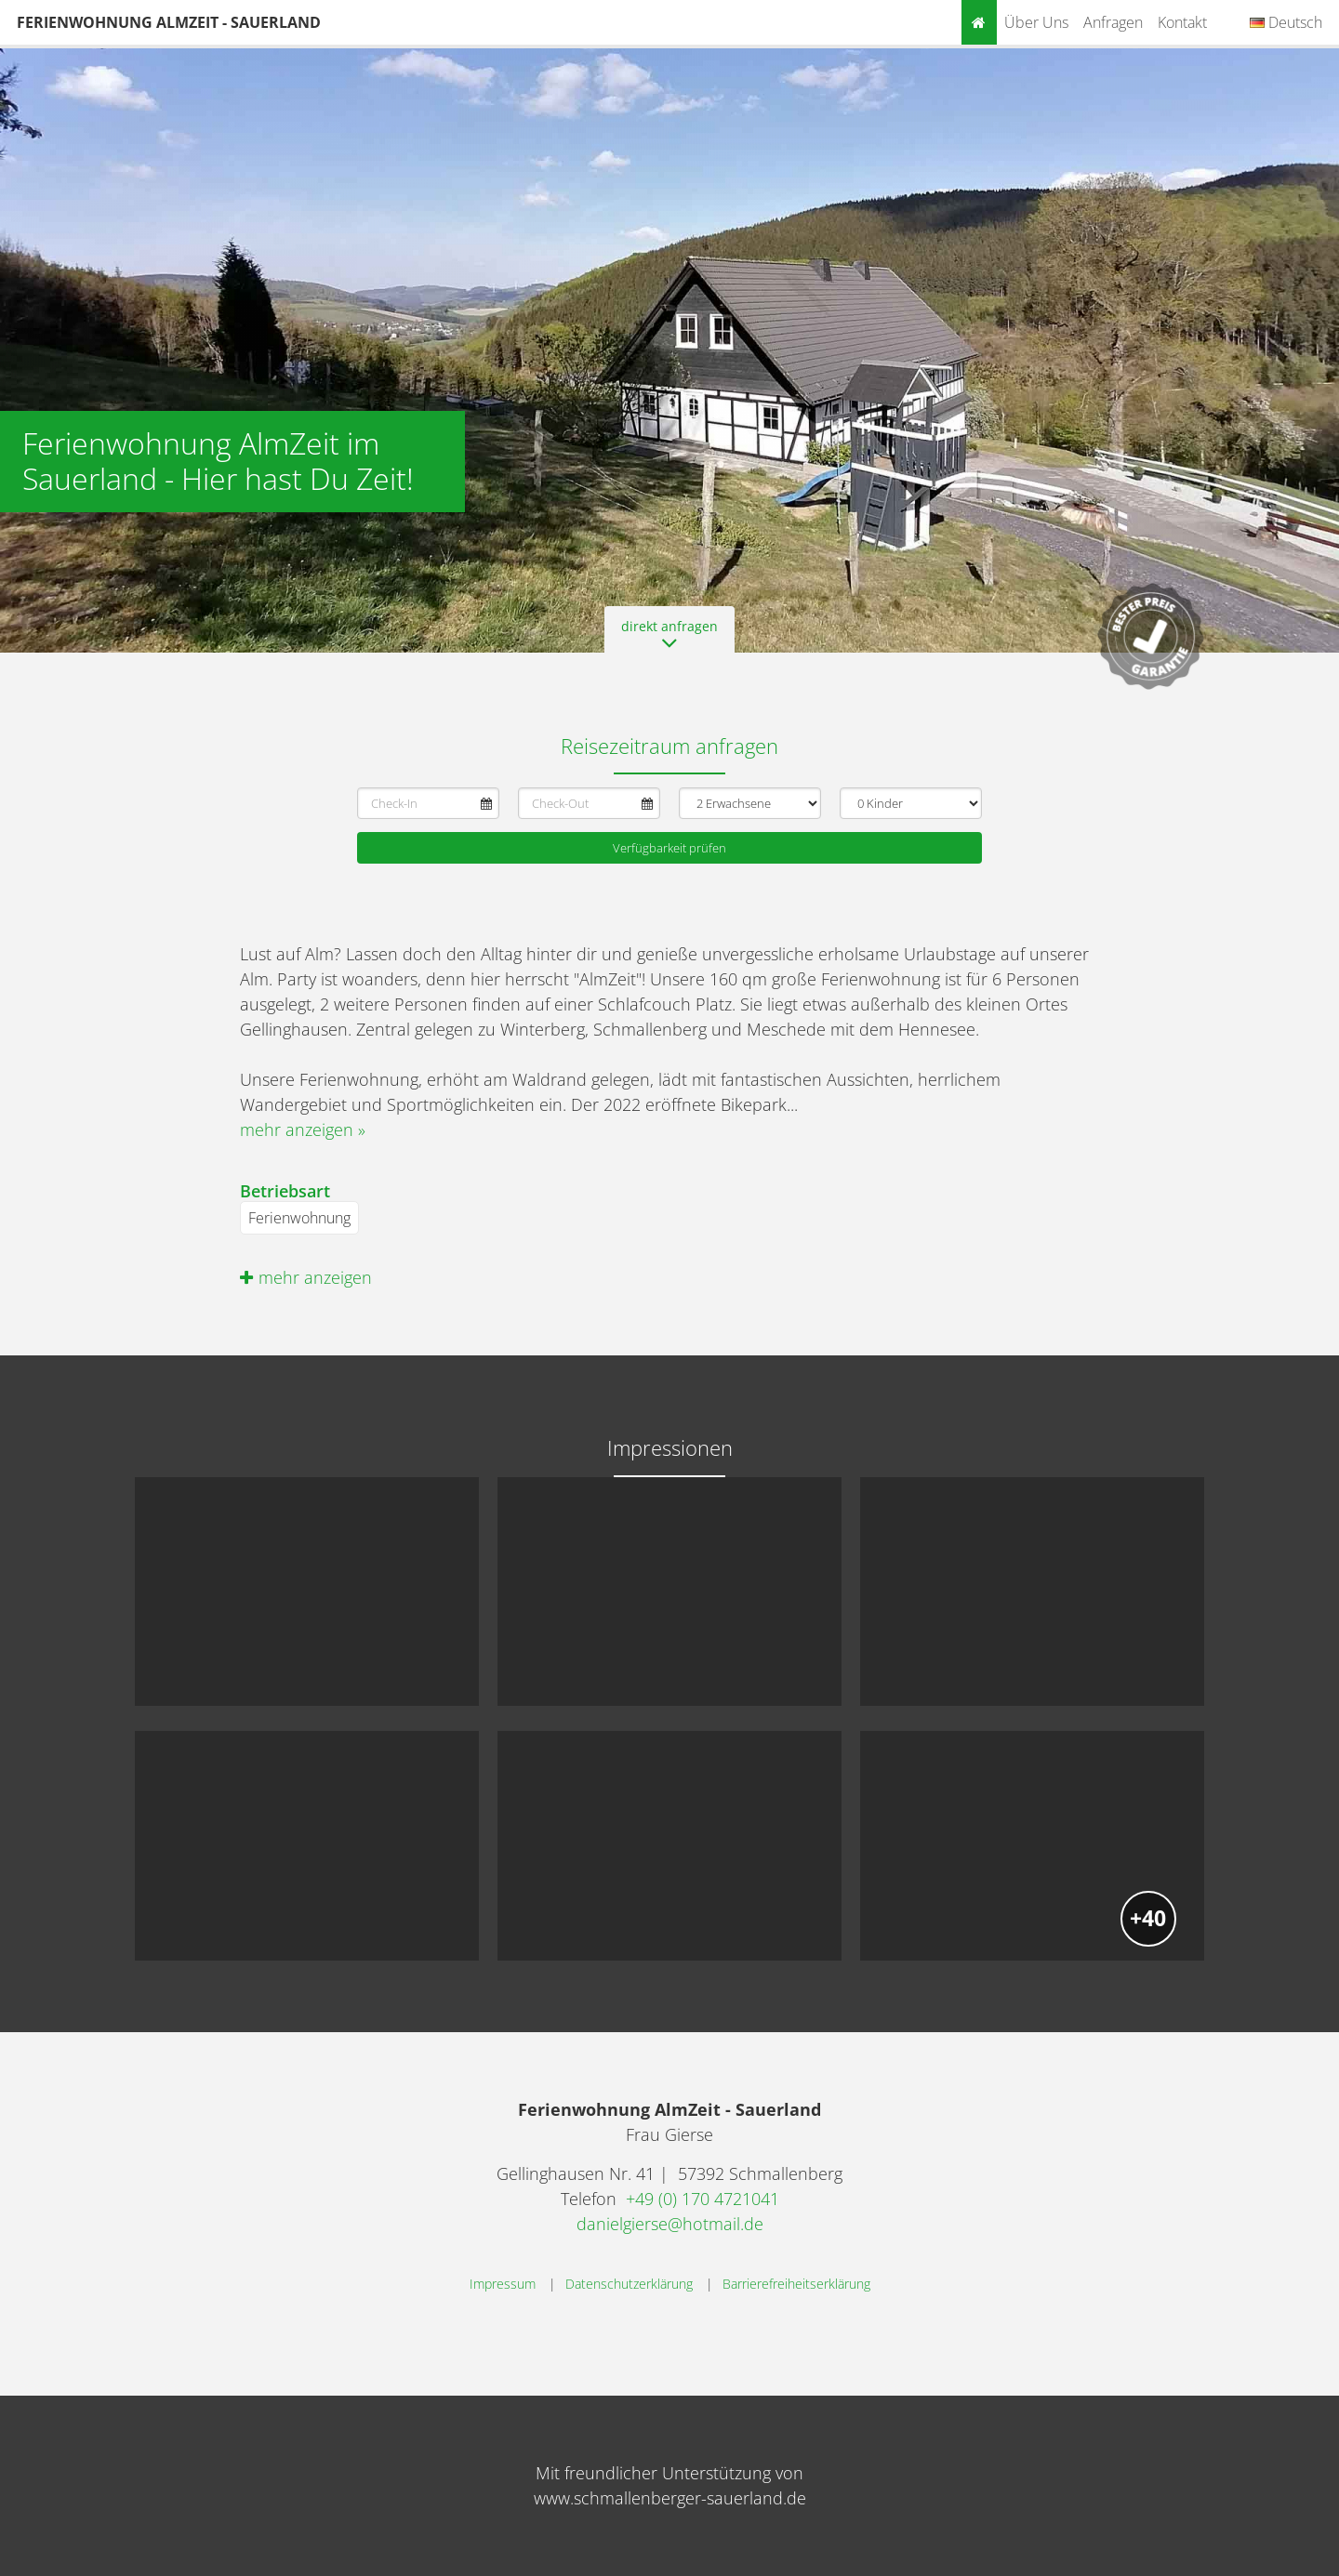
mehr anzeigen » (302, 1129)
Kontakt (1182, 22)
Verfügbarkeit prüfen (669, 847)
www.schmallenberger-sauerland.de (670, 2498)
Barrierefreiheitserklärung (796, 2283)
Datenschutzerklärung (629, 2283)
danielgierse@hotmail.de (670, 2224)
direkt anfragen (669, 635)
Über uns (1036, 22)
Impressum (503, 2283)
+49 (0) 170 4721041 (702, 2198)
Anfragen (1113, 22)
